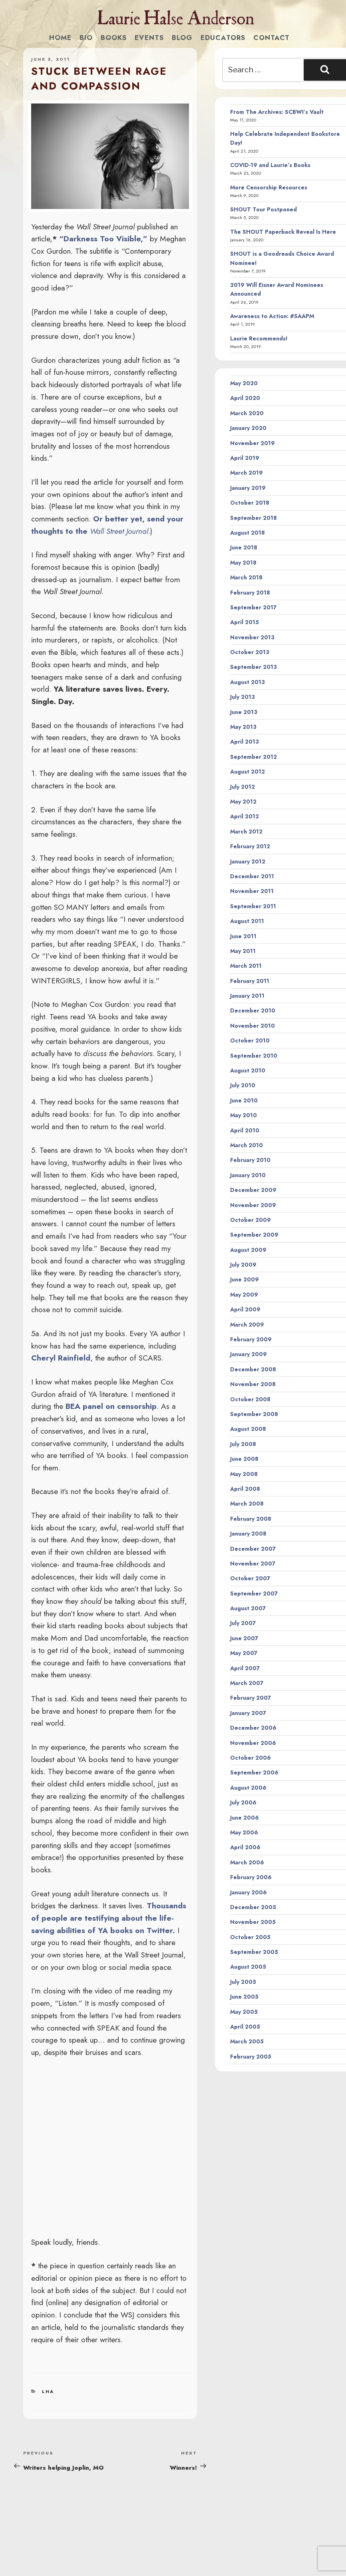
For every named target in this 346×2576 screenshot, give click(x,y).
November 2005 (253, 1922)
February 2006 (251, 1877)
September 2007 (254, 1593)
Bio (86, 37)
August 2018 (247, 533)
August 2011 (247, 921)
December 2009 (253, 1190)
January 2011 (247, 996)
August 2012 (247, 772)
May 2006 (244, 1832)
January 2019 (248, 488)
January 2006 (248, 1892)
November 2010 (252, 1026)
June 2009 (244, 1279)
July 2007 (243, 1623)
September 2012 (253, 757)
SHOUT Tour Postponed (263, 209)
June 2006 (244, 1818)
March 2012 (246, 831)
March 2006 (247, 1862)
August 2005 (248, 1967)
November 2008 (253, 1384)
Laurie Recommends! (259, 338)
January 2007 (248, 1713)
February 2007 (250, 1698)
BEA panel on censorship (111, 1406)
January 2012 (247, 861)
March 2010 (246, 1145)
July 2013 (242, 697)
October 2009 (250, 1220)
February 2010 (250, 1160)
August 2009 (248, 1250)
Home (60, 37)
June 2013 (243, 712)
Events (149, 37)
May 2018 (243, 563)
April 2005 (245, 2027)
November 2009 (253, 1205)
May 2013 (243, 727)
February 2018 (250, 593)
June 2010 (244, 1100)
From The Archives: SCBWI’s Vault (277, 112)
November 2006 (253, 1743)
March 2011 (246, 966)
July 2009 (243, 1265)
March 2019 (246, 473)
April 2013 (244, 742)
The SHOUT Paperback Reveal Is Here (283, 232)
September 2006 (254, 1772)
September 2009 (254, 1235)
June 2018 (243, 547)
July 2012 (242, 787)
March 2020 (247, 413)
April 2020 (245, 398)
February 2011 (249, 981)
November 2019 (252, 443)
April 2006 (245, 1847)
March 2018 (246, 577)
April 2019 (244, 458)
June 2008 (244, 1459)
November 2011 (252, 891)
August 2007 (248, 1608)
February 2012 (250, 846)
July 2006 (243, 1802)
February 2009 (251, 1339)
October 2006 (250, 1758)
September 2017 (253, 607)
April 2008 (245, 1489)
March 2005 (247, 2041)
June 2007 (244, 1638)
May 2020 (244, 383)
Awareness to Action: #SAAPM (272, 316)
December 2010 (252, 1010)
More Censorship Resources (268, 187)
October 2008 (250, 1399)
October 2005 (250, 1937)
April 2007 (245, 1668)
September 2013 (253, 667)
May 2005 (244, 2012)
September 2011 (253, 906)
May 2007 (243, 1653)
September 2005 (254, 1952)
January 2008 (248, 1534)
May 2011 (243, 951)
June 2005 (244, 1997)
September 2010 (253, 1056)
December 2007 (253, 1549)
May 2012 (243, 802)
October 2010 (250, 1040)
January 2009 (248, 1354)
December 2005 (253, 1907)
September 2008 (254, 1414)
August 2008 (248, 1429)
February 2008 (250, 1519)
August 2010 (247, 1070)
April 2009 (245, 1309)
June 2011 (243, 936)
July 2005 (243, 1982)
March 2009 (247, 1325)
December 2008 (253, 1369)
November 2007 (252, 1563)
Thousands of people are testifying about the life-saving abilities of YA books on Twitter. (108, 1917)
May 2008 (244, 1474)
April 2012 (244, 816)
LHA (48, 2391)
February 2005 (250, 2057)
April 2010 (244, 1130)
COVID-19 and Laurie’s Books (270, 165)
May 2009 (244, 1295)
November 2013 (252, 637)
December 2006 (253, 1728)
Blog (182, 37)
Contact (271, 37)
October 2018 (249, 503)
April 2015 (244, 622)
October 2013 (249, 652)
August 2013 (247, 682)
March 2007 (246, 1683)
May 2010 (243, 1115)
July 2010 (242, 1085)
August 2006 (248, 1788)
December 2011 (252, 876)
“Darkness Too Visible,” (103, 238)
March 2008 (247, 1504)
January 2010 (248, 1175)
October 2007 (250, 1578)
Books (114, 37)
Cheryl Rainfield (60, 1357)
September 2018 (253, 518)
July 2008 (243, 1444)
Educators (223, 37)
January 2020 (248, 428)
